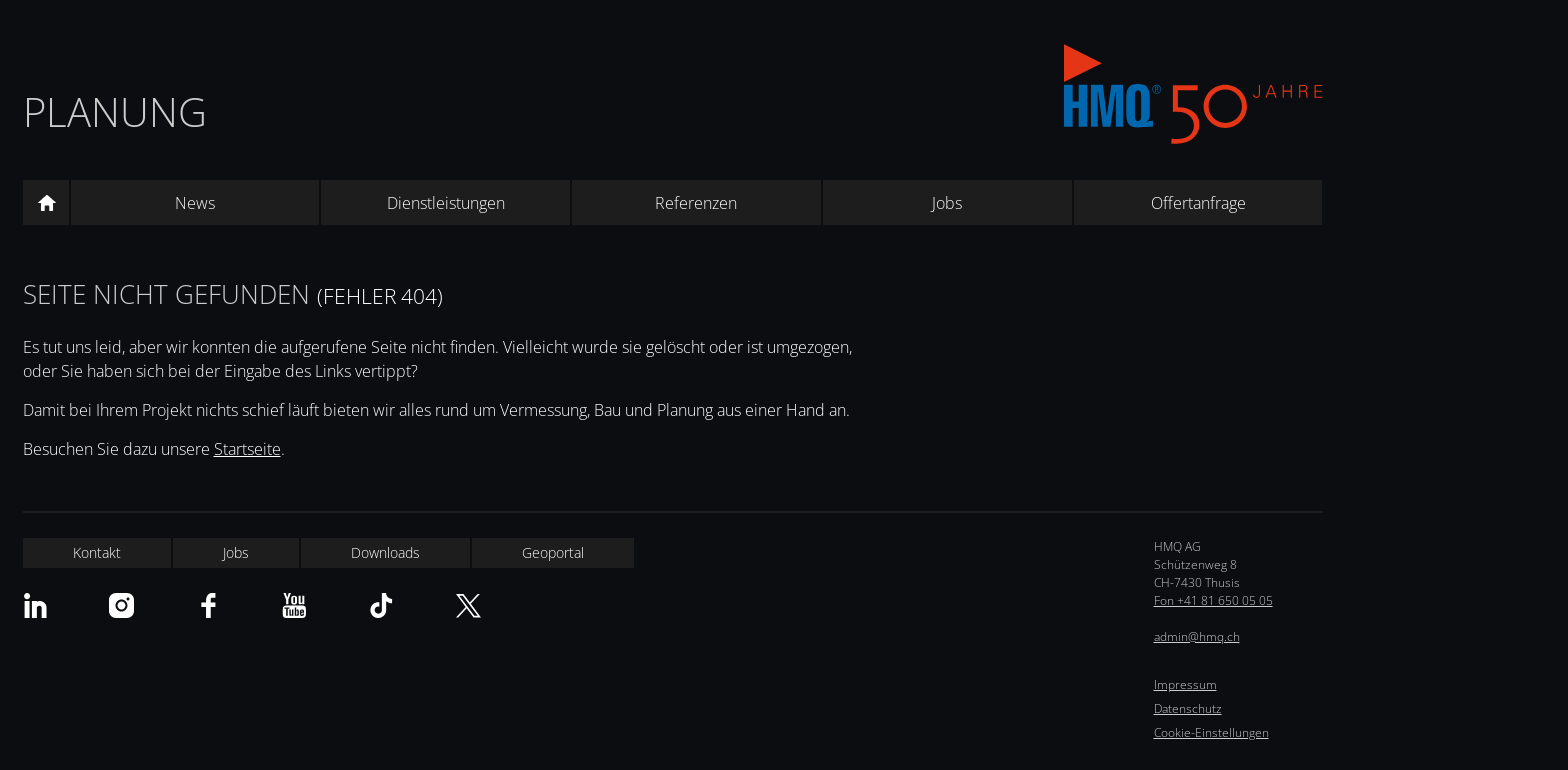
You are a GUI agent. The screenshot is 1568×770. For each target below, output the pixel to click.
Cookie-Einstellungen (1211, 732)
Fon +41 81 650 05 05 (1213, 600)
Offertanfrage (1198, 203)
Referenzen (696, 203)
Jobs (947, 203)
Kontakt (97, 552)
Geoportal (553, 552)
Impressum (1185, 684)
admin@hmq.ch (1197, 636)
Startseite (247, 449)
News (195, 203)
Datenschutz (1188, 708)
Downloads (385, 552)
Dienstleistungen (446, 203)
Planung (115, 111)
